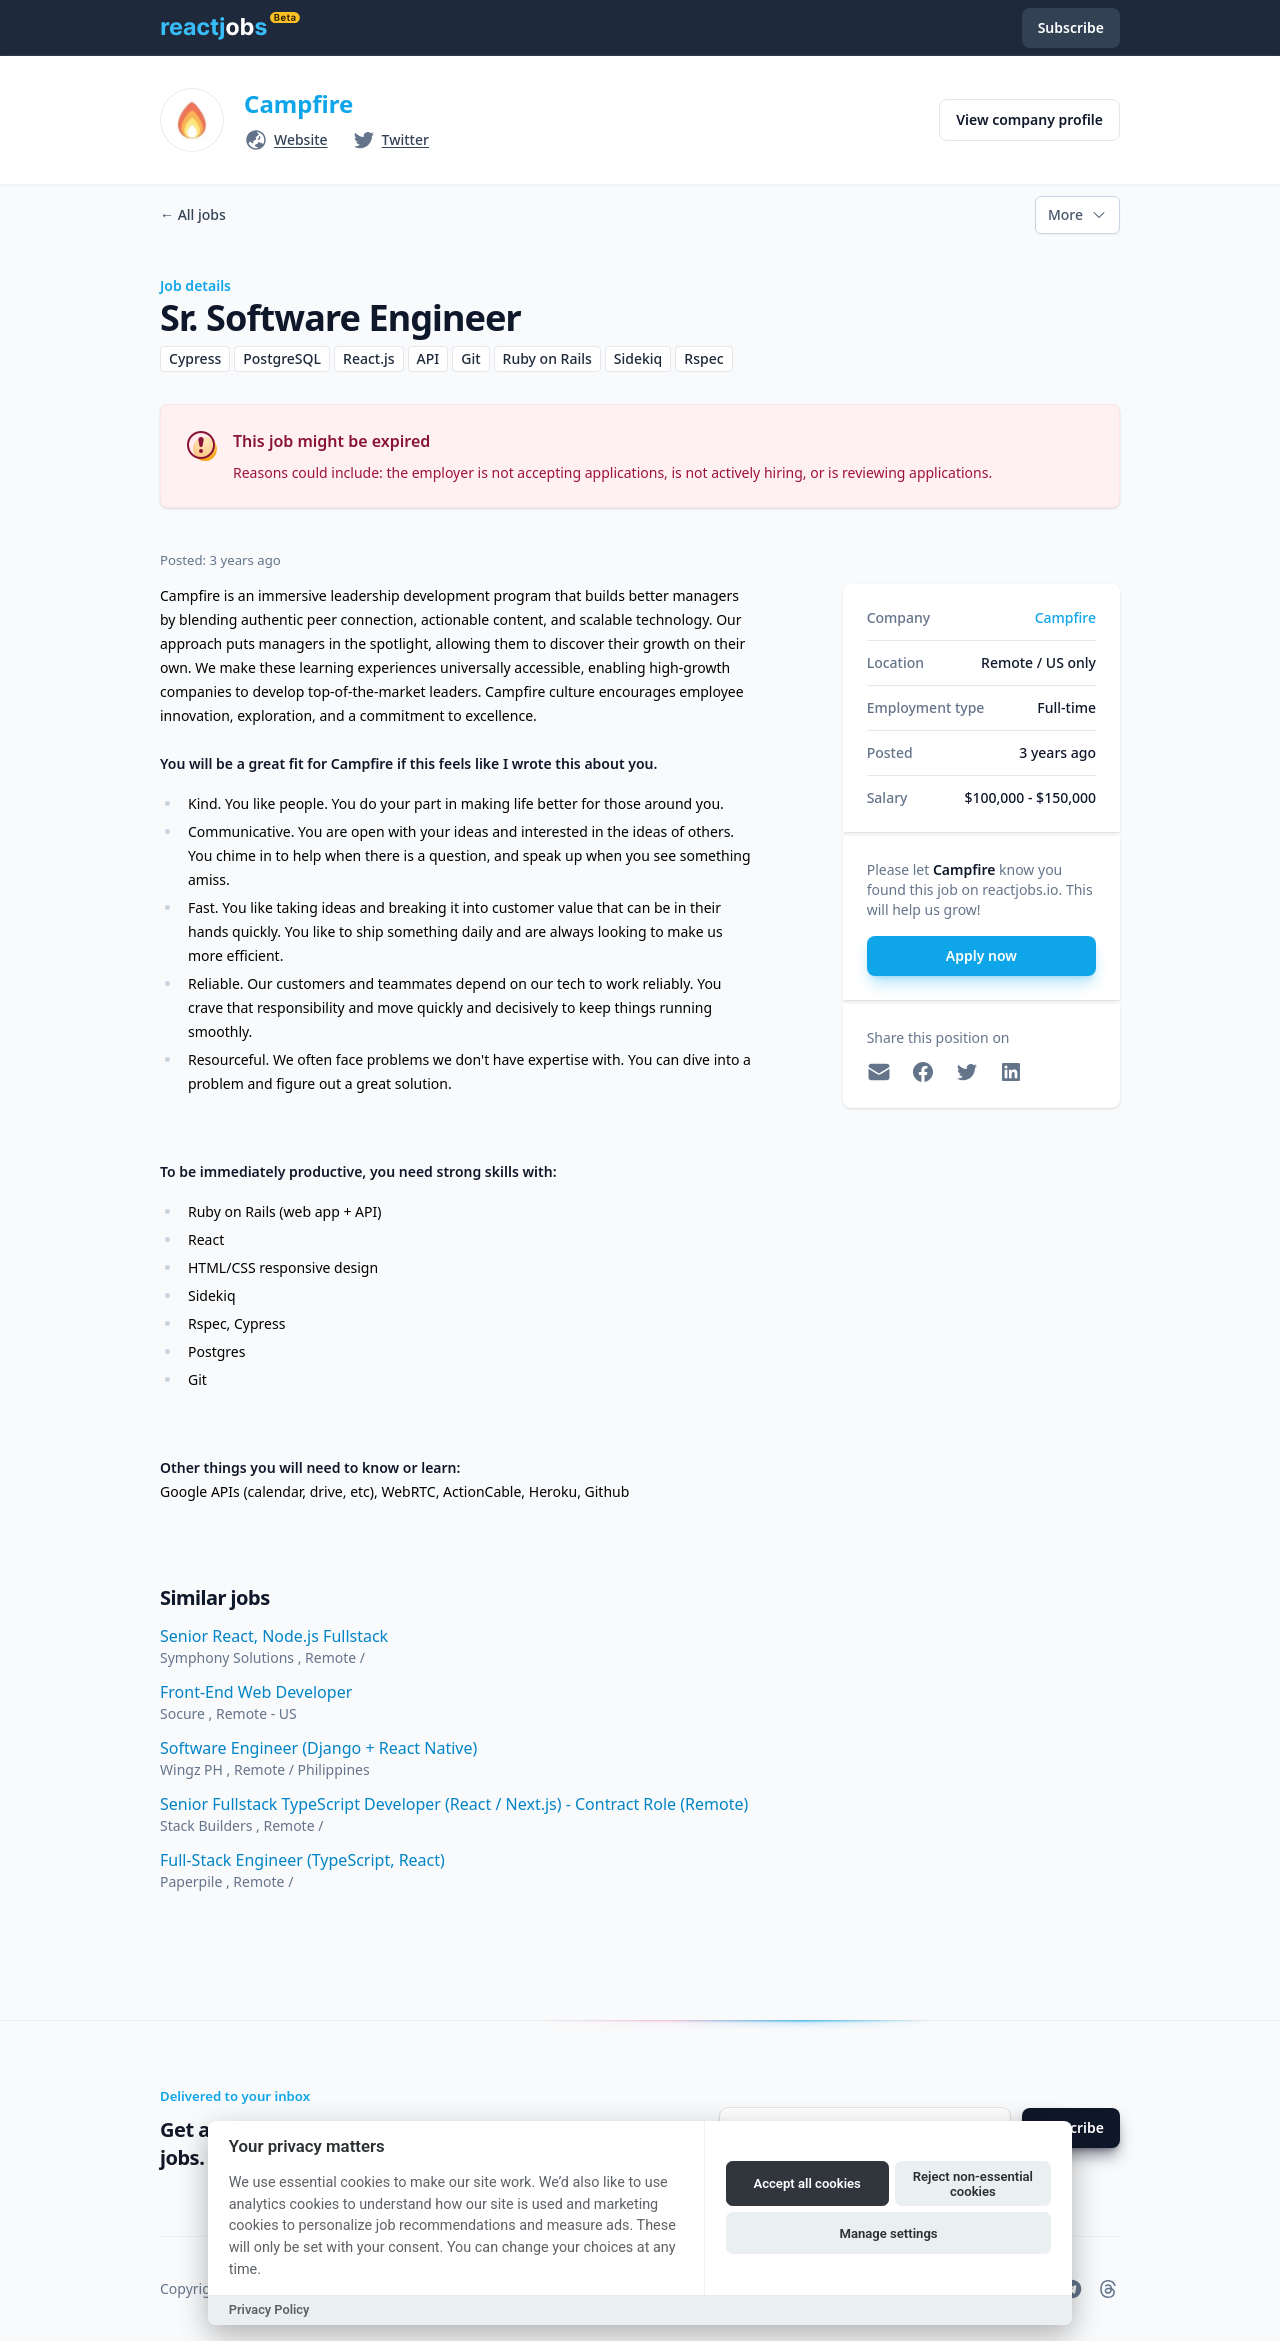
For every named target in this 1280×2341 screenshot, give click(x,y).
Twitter (405, 139)
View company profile (1029, 119)
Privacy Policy (269, 2309)
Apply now (981, 955)
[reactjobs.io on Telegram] (1072, 2289)
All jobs (193, 214)
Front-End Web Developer (256, 1692)
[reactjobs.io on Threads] (1108, 2289)
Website (301, 139)
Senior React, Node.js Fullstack (274, 1636)
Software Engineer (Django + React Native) (318, 1748)
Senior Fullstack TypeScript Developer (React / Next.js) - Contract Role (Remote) (454, 1804)
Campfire (298, 103)
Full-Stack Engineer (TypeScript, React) (302, 1860)
